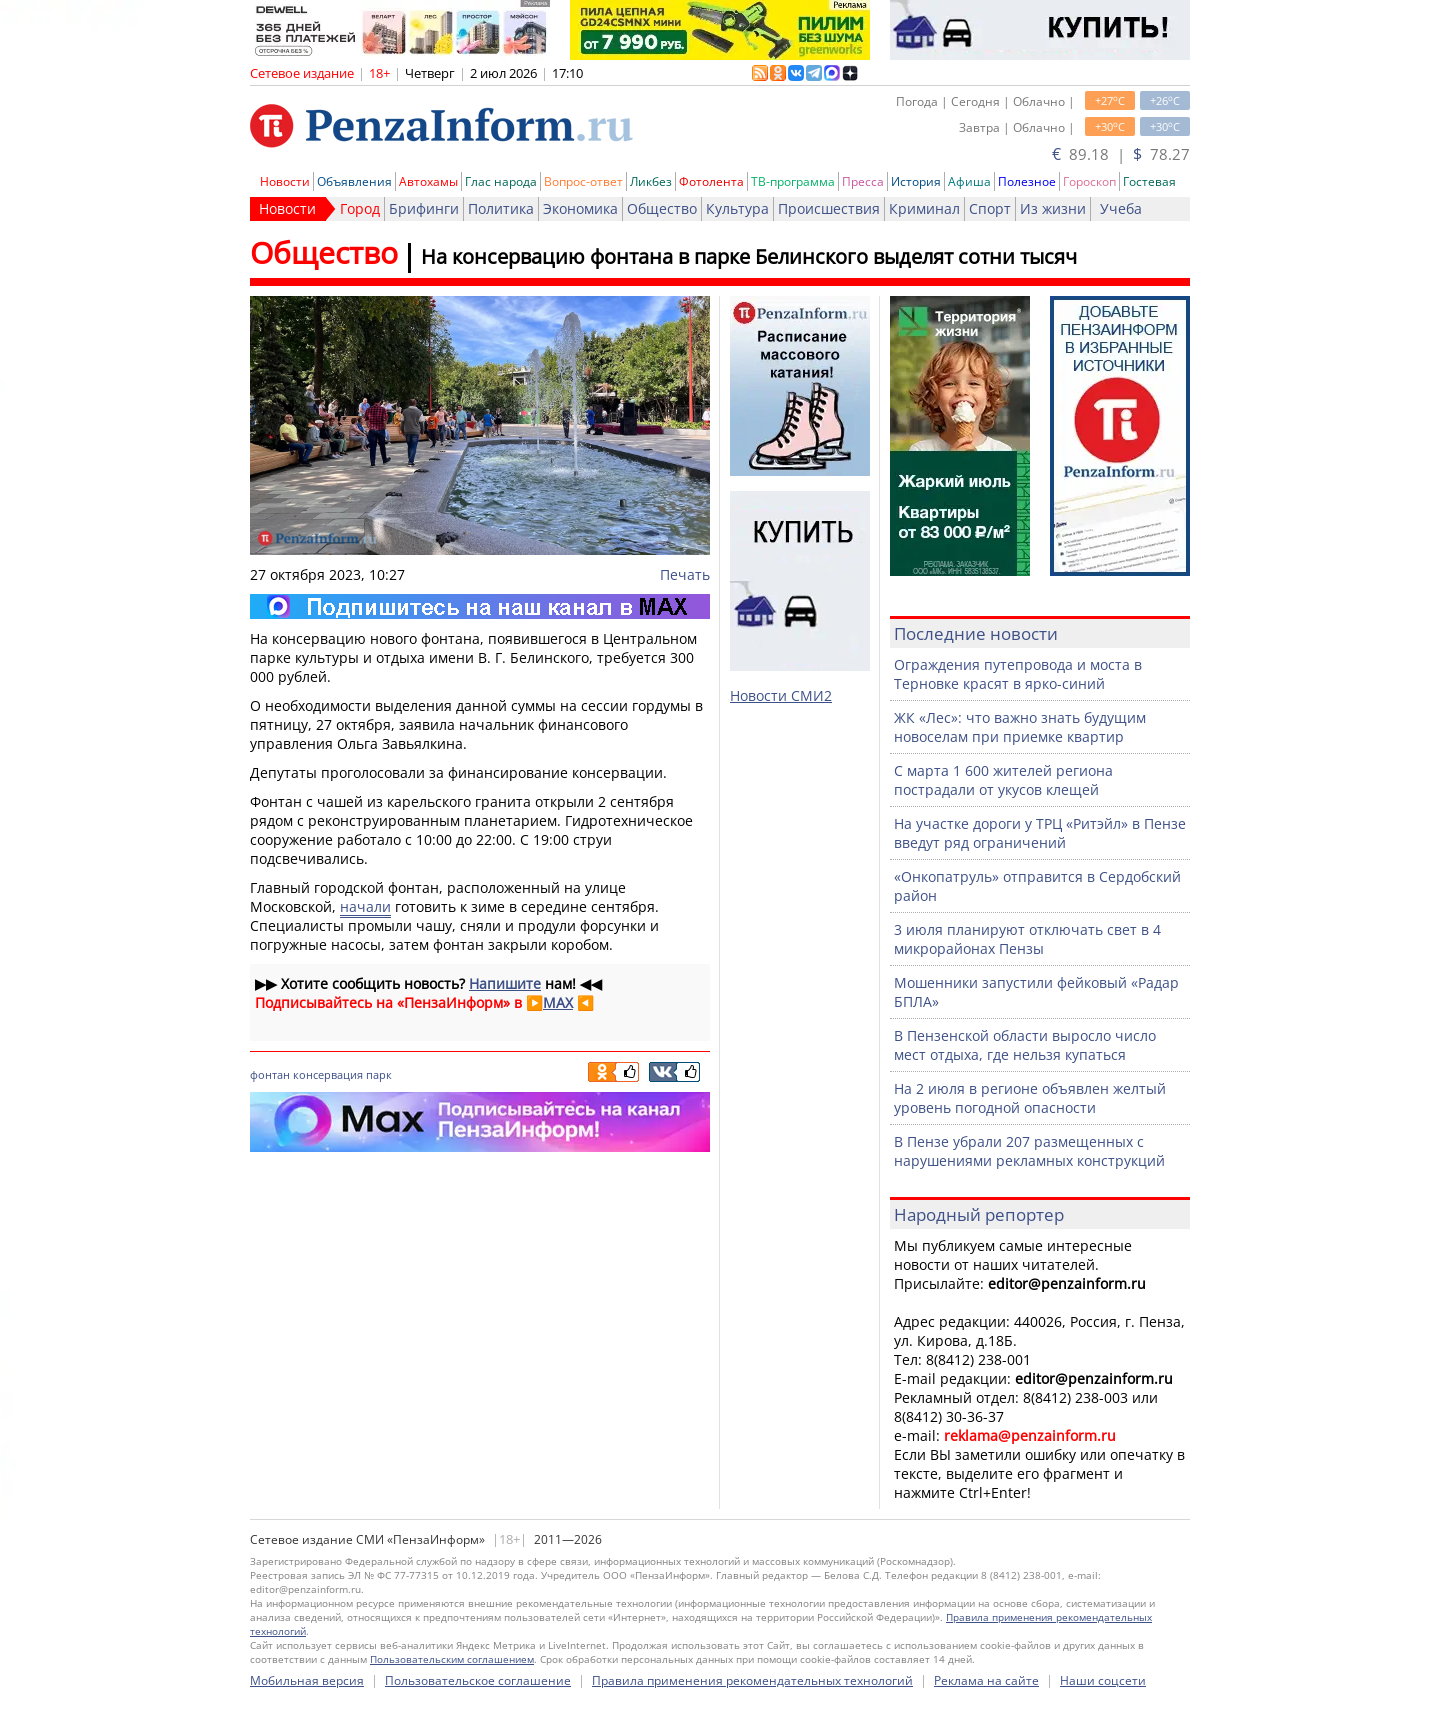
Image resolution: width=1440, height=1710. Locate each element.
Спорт (990, 208)
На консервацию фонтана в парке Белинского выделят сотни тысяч (749, 256)
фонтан (270, 1074)
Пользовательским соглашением (452, 1659)
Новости (285, 181)
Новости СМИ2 (781, 695)
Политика (501, 208)
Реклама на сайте (986, 1680)
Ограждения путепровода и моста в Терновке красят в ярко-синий (1018, 674)
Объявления (354, 181)
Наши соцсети (1103, 1680)
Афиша (969, 181)
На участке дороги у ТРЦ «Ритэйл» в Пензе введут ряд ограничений (1040, 833)
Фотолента (711, 181)
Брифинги (424, 208)
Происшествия (829, 208)
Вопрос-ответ (583, 181)
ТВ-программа (793, 181)
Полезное (1027, 181)
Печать (685, 574)
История (916, 181)
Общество (662, 208)
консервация (328, 1074)
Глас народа (501, 181)
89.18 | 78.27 (1121, 154)
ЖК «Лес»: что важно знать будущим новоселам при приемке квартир (1020, 727)
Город (360, 208)
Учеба (1121, 208)
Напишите (505, 983)
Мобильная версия (307, 1680)
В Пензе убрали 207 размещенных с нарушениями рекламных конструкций (1029, 1151)
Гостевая (1149, 181)
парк (379, 1074)
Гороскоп (1089, 181)
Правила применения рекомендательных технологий (752, 1680)
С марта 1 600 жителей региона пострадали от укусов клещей (1003, 780)
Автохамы (428, 181)
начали (365, 906)
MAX (558, 1002)
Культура (737, 208)
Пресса (863, 181)
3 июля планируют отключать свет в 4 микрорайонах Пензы (1027, 939)
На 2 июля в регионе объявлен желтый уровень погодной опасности (1030, 1098)
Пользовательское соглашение (478, 1680)
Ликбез (651, 181)
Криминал (924, 208)
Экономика (580, 208)
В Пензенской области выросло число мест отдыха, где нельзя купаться (1025, 1045)
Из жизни (1053, 208)
